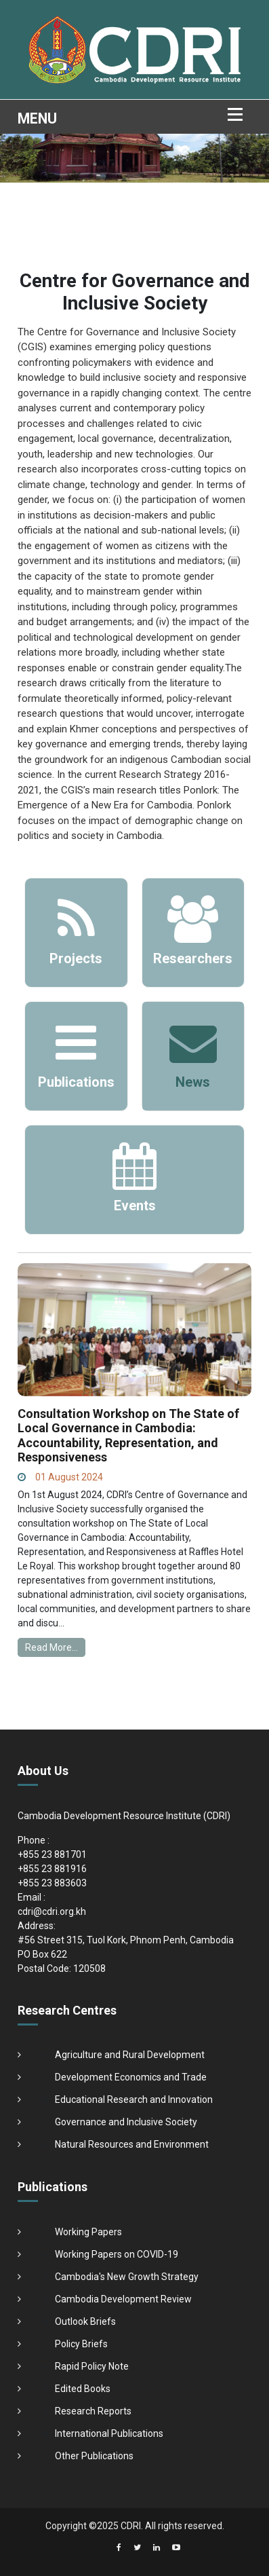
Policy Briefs (81, 2343)
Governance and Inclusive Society (126, 2121)
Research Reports (93, 2411)
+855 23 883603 (52, 1883)
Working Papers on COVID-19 (116, 2254)
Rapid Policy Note (92, 2366)
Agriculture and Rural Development (130, 2054)
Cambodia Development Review (123, 2299)
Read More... (51, 1647)
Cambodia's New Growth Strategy (127, 2276)
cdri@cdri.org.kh (52, 1911)
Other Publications (94, 2455)
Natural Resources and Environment (132, 2144)
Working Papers (88, 2231)
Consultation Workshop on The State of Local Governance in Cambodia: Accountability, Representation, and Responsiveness (128, 1435)
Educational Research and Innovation (134, 2099)
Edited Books (82, 2388)
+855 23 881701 (52, 1854)
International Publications (109, 2433)
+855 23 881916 (52, 1868)
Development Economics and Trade (131, 2077)
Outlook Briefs (85, 2321)
